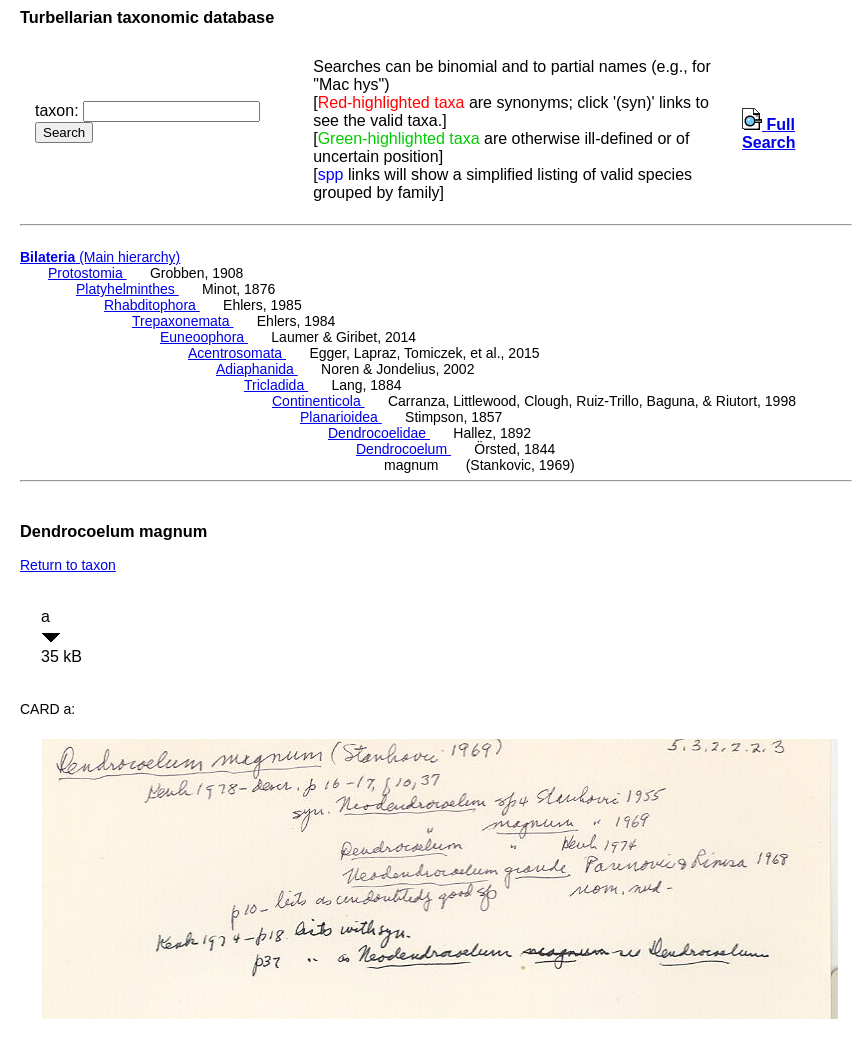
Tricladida (276, 385)
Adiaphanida (257, 369)
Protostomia (87, 273)
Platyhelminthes (127, 289)
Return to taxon (68, 565)
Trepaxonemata (182, 321)
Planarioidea (341, 417)
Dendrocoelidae (379, 433)
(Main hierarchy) (100, 257)
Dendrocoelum (403, 449)
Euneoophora (204, 337)
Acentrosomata (237, 353)
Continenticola (318, 401)
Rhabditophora (152, 305)
